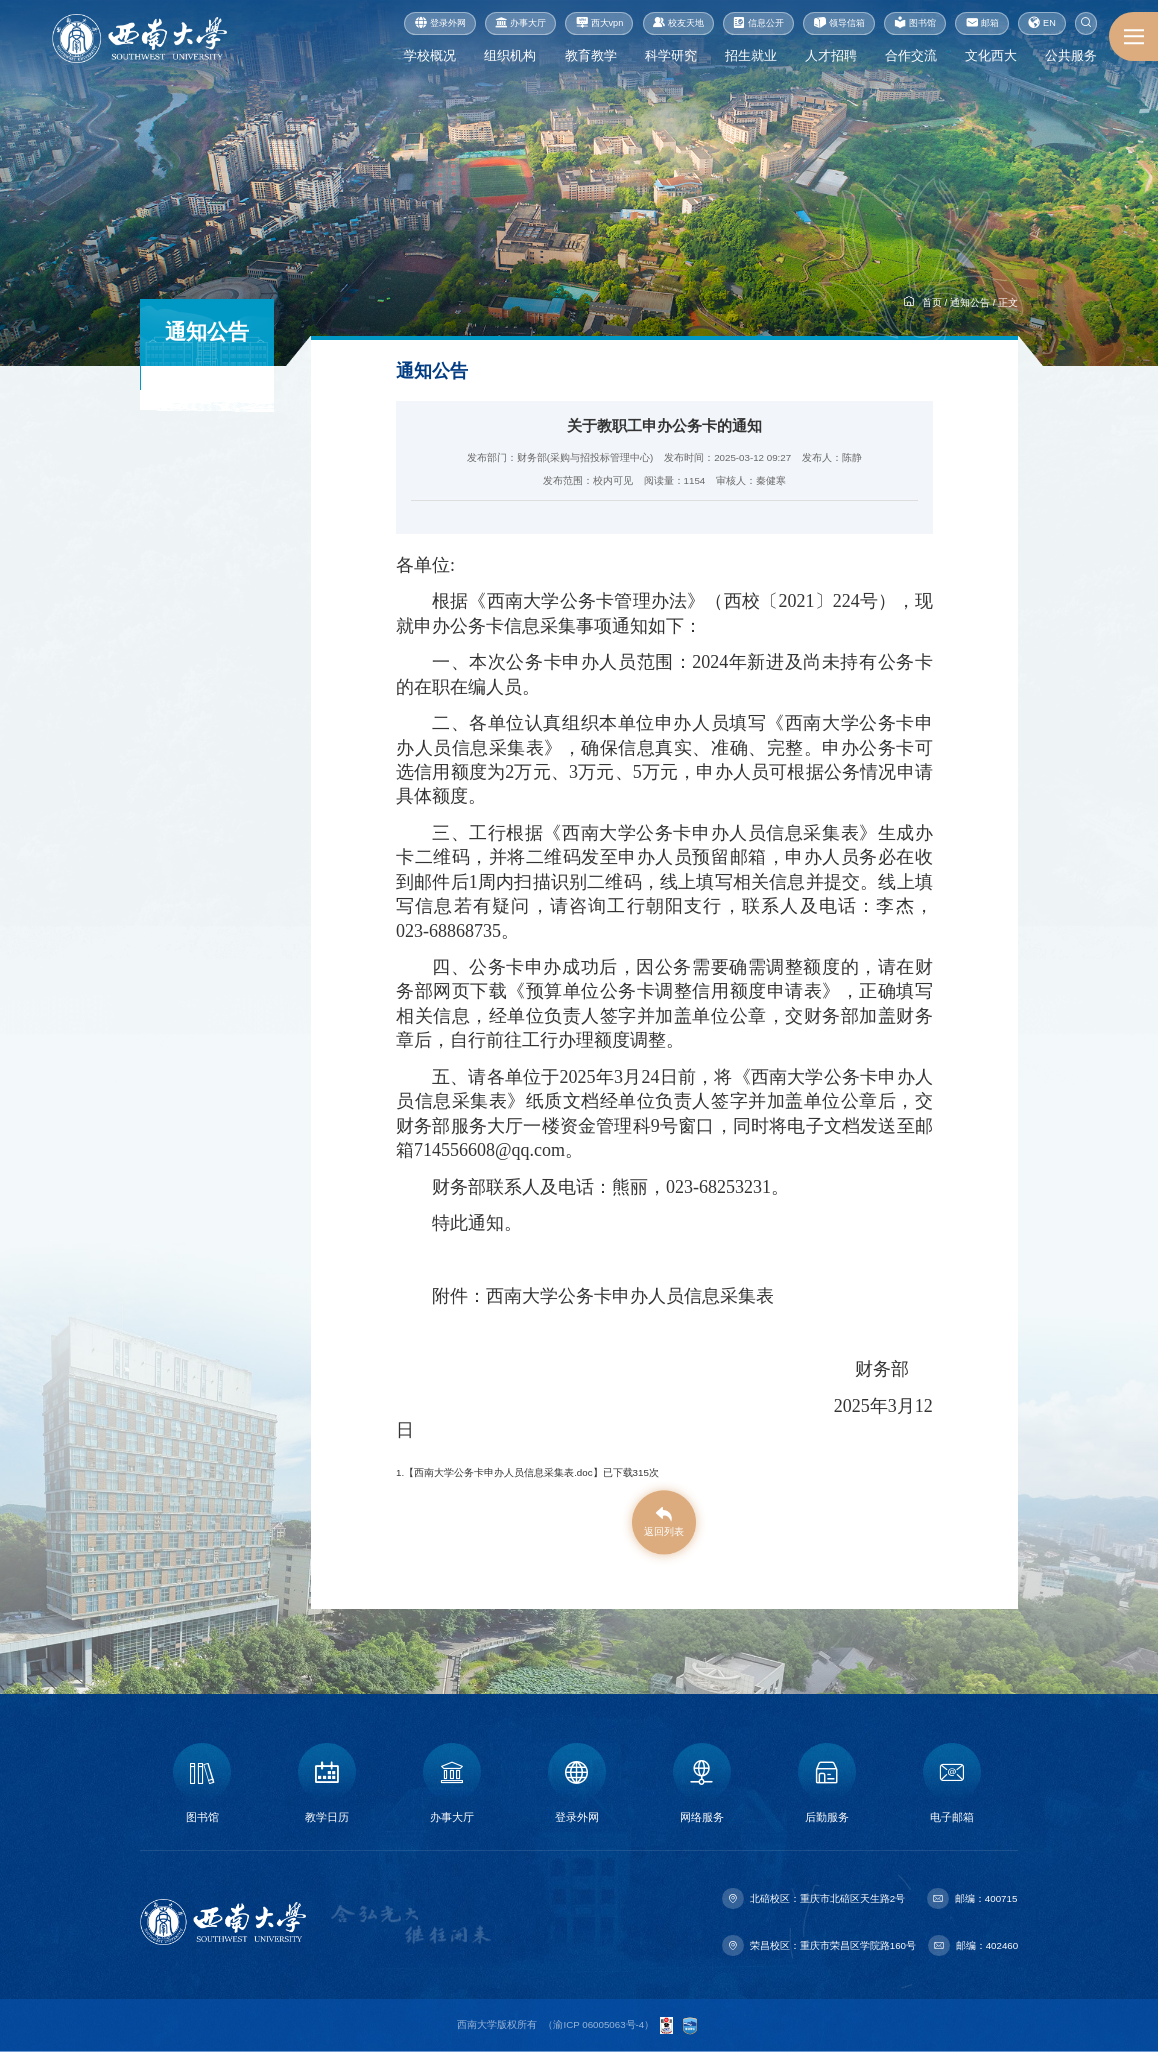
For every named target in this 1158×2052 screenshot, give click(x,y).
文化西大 (991, 55)
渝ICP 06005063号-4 (598, 2024)
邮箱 (982, 23)
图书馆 (915, 23)
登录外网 (440, 23)
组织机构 (510, 55)
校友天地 (678, 23)
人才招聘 (831, 55)
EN (1042, 23)
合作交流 (911, 55)
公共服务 (1071, 55)
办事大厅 (520, 23)
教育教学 (591, 55)
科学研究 (671, 55)
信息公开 (758, 23)
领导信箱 (839, 23)
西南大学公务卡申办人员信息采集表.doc (503, 1472)
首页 (932, 302)
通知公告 (970, 302)
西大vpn (600, 23)
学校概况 (430, 55)
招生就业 (751, 55)
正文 (1008, 302)
